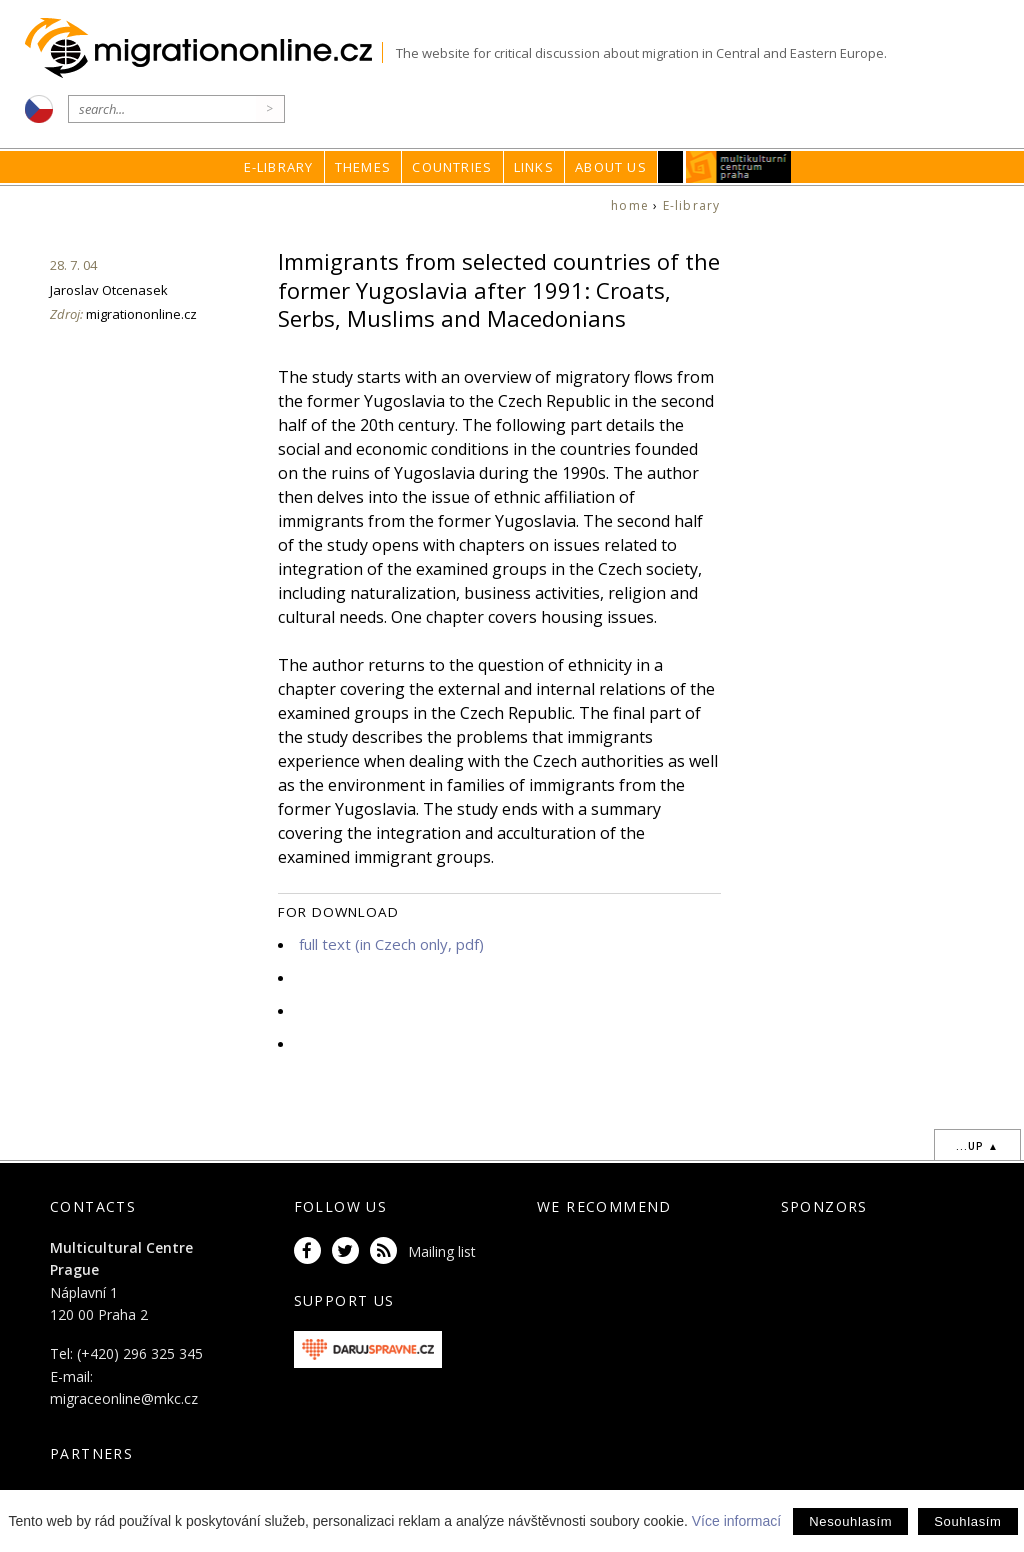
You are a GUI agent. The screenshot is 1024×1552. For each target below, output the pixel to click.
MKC (738, 167)
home (630, 205)
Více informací (736, 1521)
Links (534, 167)
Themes (363, 167)
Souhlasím (967, 1521)
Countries (452, 167)
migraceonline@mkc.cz (124, 1398)
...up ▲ (977, 1146)
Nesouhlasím (850, 1521)
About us (611, 167)
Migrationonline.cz (203, 48)
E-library (279, 167)
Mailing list (442, 1251)
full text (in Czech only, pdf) (391, 944)
